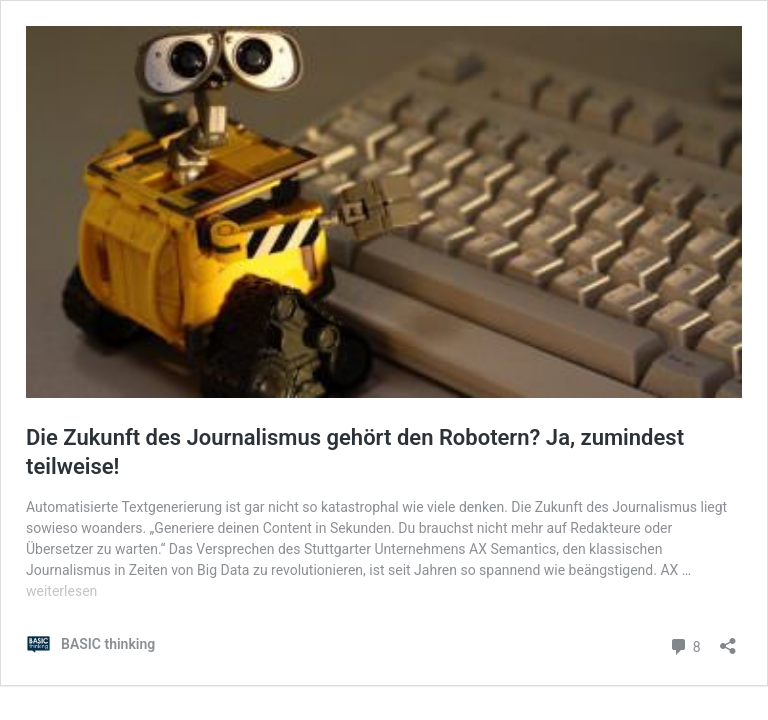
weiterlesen (61, 591)
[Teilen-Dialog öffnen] (728, 639)
